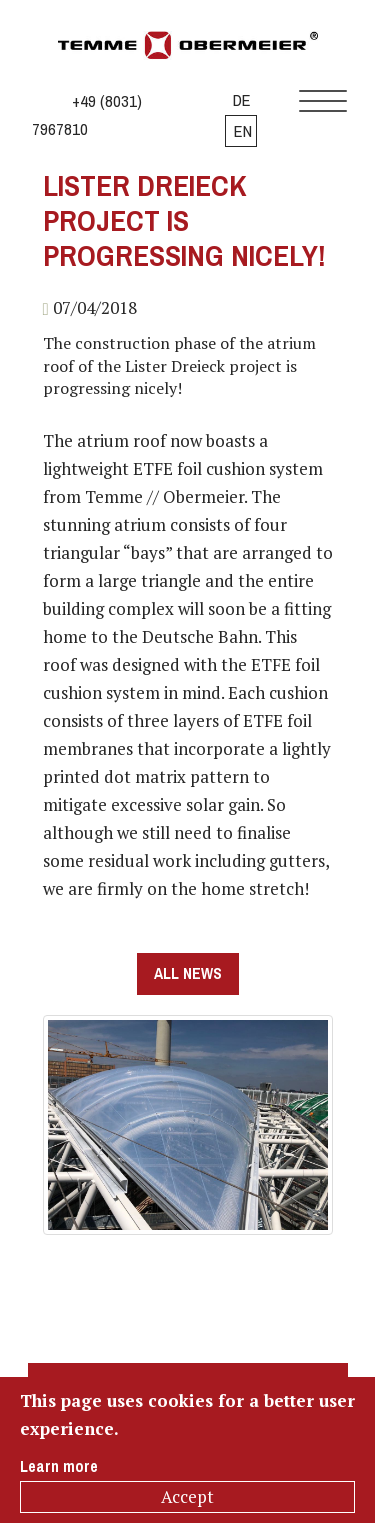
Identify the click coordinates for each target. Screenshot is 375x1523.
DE (242, 100)
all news (188, 973)
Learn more (59, 1467)
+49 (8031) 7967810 (87, 115)
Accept (187, 1496)
